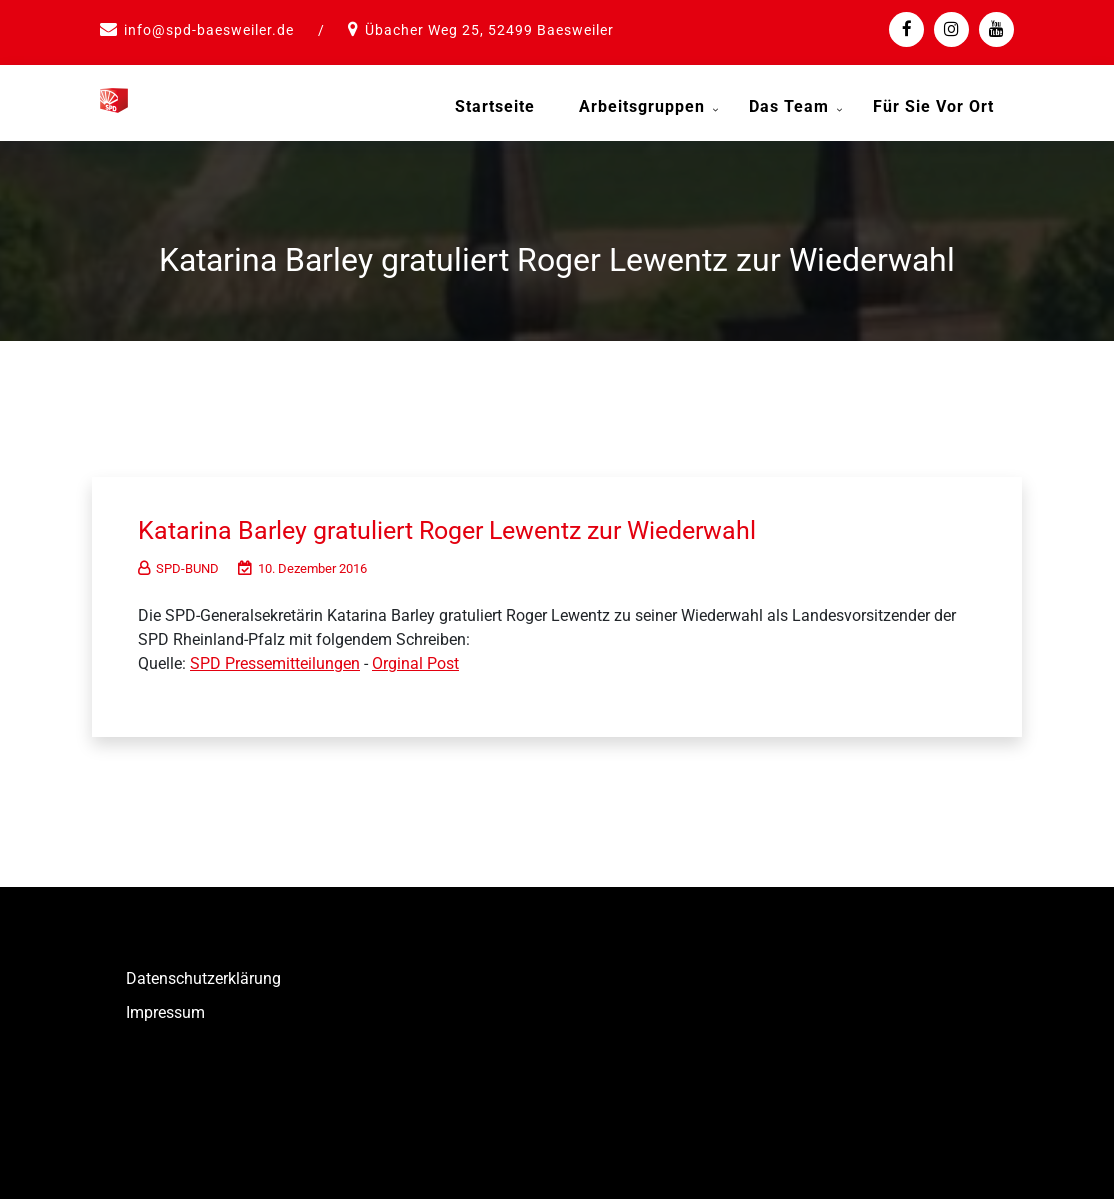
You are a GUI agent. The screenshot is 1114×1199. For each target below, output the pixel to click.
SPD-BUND (178, 566)
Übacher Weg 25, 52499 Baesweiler (489, 30)
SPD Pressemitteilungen (275, 661)
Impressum (165, 1010)
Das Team (789, 106)
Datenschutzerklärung (203, 976)
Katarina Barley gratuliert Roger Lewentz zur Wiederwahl (461, 528)
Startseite (495, 106)
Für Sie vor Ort (933, 106)
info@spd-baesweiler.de (209, 30)
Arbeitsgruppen (642, 106)
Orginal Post (415, 661)
